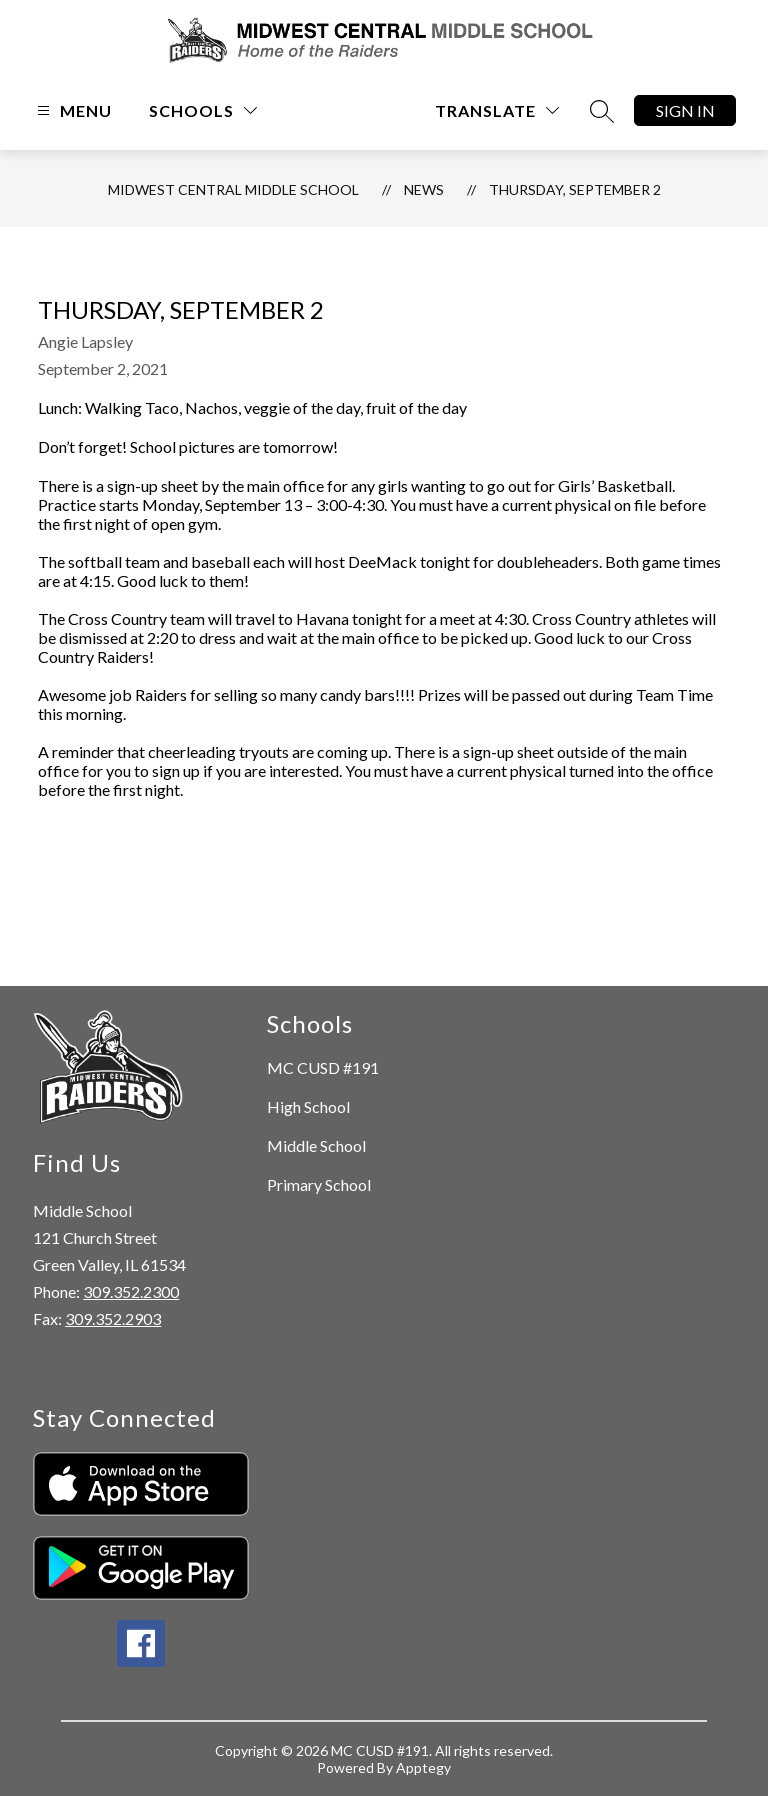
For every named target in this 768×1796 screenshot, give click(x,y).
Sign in (685, 110)
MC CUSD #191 (323, 1067)
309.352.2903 (113, 1318)
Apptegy (423, 1767)
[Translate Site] (497, 110)
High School (308, 1106)
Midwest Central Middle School (233, 189)
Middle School (316, 1145)
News (424, 189)
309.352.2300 (131, 1291)
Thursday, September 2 (575, 189)
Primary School (319, 1184)
